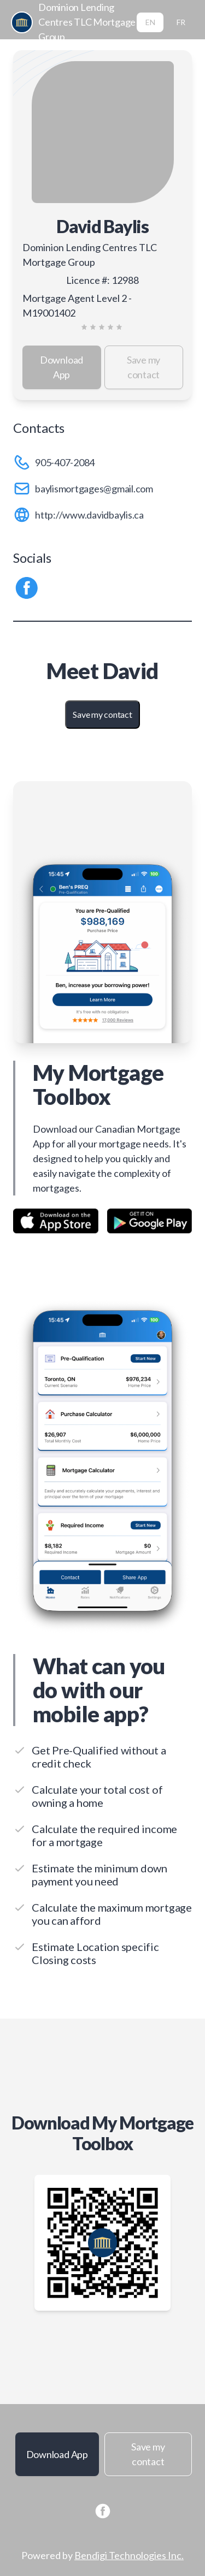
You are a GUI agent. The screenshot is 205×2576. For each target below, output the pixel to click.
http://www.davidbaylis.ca (89, 515)
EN (150, 22)
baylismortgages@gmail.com (94, 489)
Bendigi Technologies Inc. (129, 2555)
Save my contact (143, 367)
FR (181, 22)
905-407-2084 (65, 462)
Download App (61, 367)
